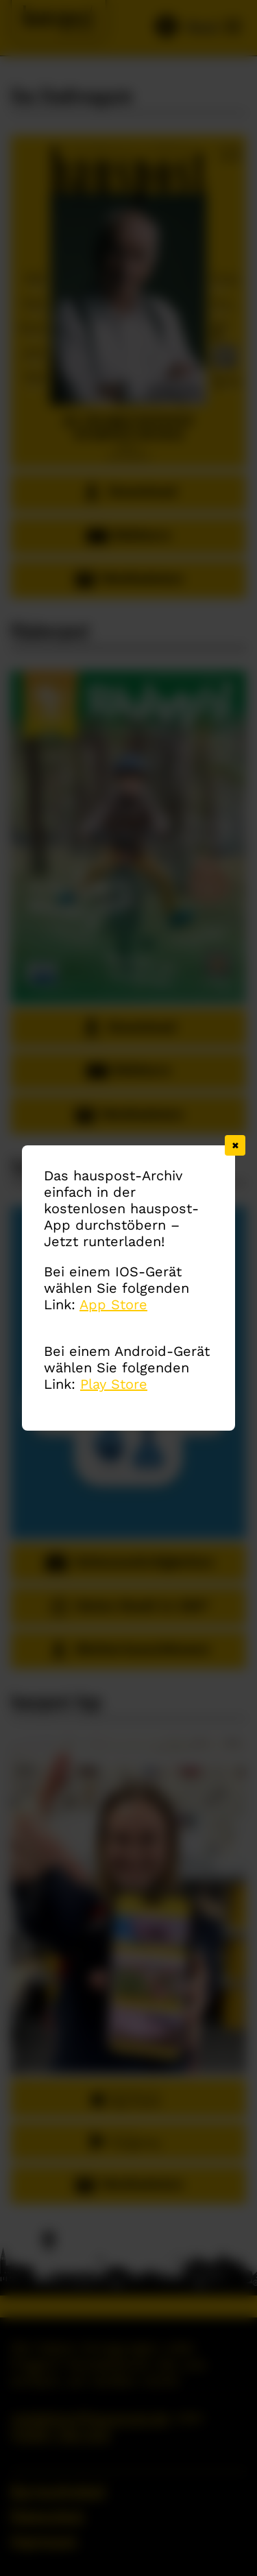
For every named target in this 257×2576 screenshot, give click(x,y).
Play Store (113, 1384)
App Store (113, 1304)
